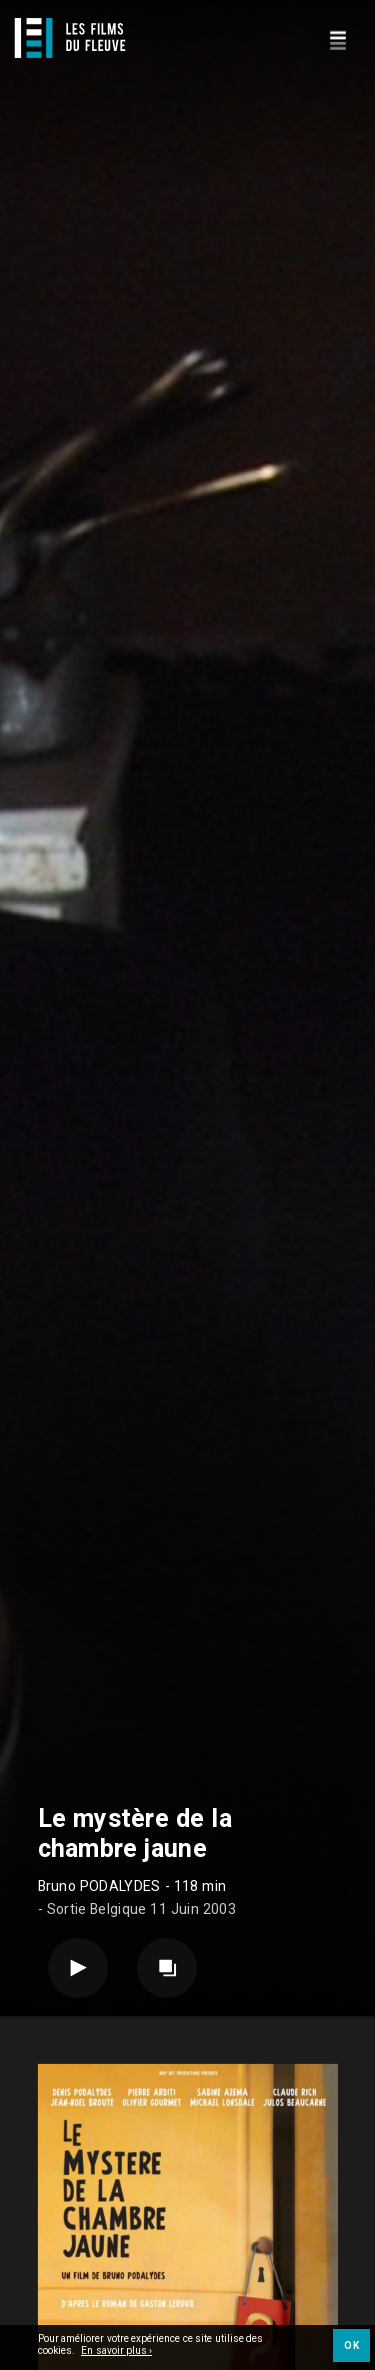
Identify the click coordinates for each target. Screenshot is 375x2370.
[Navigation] (337, 37)
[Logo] (70, 38)
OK (351, 2346)
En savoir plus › (116, 2352)
